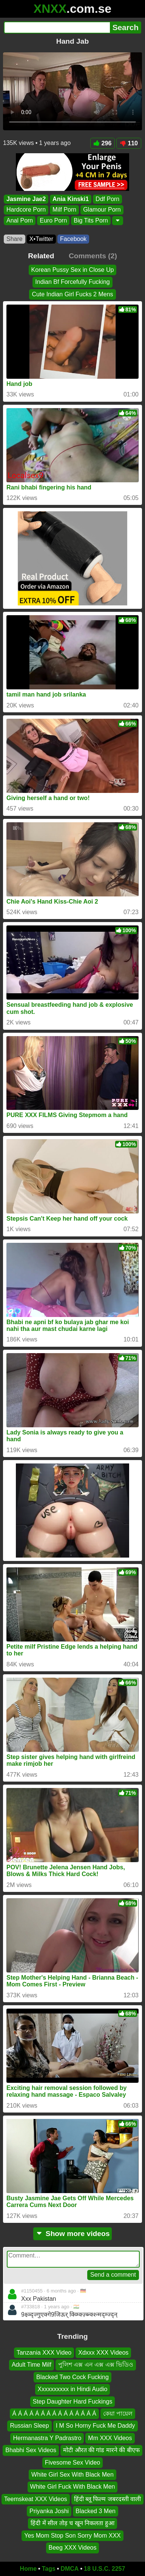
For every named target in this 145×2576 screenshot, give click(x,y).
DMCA (69, 2568)
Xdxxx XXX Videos (103, 2352)
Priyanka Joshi (49, 2511)
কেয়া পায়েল (118, 2413)
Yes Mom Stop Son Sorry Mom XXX (72, 2535)
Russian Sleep (29, 2425)
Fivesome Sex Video (72, 2462)
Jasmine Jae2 (26, 199)
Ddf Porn (107, 199)
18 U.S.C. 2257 (104, 2568)
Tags (49, 2568)
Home (28, 2568)
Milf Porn (64, 210)
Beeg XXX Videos (73, 2547)
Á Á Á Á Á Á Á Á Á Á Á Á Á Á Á (54, 2413)
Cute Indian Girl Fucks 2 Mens (72, 294)
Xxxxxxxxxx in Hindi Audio (73, 2389)
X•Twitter (41, 239)
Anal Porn (19, 220)
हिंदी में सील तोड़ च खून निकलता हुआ (72, 2523)
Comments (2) (93, 256)
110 (129, 143)
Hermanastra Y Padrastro (47, 2438)
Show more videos (72, 2234)
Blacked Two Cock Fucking (72, 2377)
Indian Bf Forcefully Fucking (72, 282)
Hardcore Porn (26, 210)
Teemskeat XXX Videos (35, 2499)
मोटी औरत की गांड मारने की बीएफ (101, 2450)
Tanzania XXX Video (44, 2352)
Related (41, 256)
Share (14, 239)
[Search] (57, 27)
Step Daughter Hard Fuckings (73, 2401)
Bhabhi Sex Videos (30, 2450)
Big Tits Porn (91, 220)
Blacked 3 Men (96, 2511)
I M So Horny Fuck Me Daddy (95, 2425)
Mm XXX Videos (110, 2438)
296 (103, 143)
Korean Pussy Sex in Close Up (72, 270)
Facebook (73, 239)
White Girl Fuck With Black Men (72, 2486)
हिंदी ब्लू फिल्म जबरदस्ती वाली (107, 2499)
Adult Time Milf (31, 2364)
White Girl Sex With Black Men (72, 2474)
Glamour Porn (102, 210)
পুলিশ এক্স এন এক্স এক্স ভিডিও (95, 2364)
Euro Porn (53, 220)
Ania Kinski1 (70, 199)
